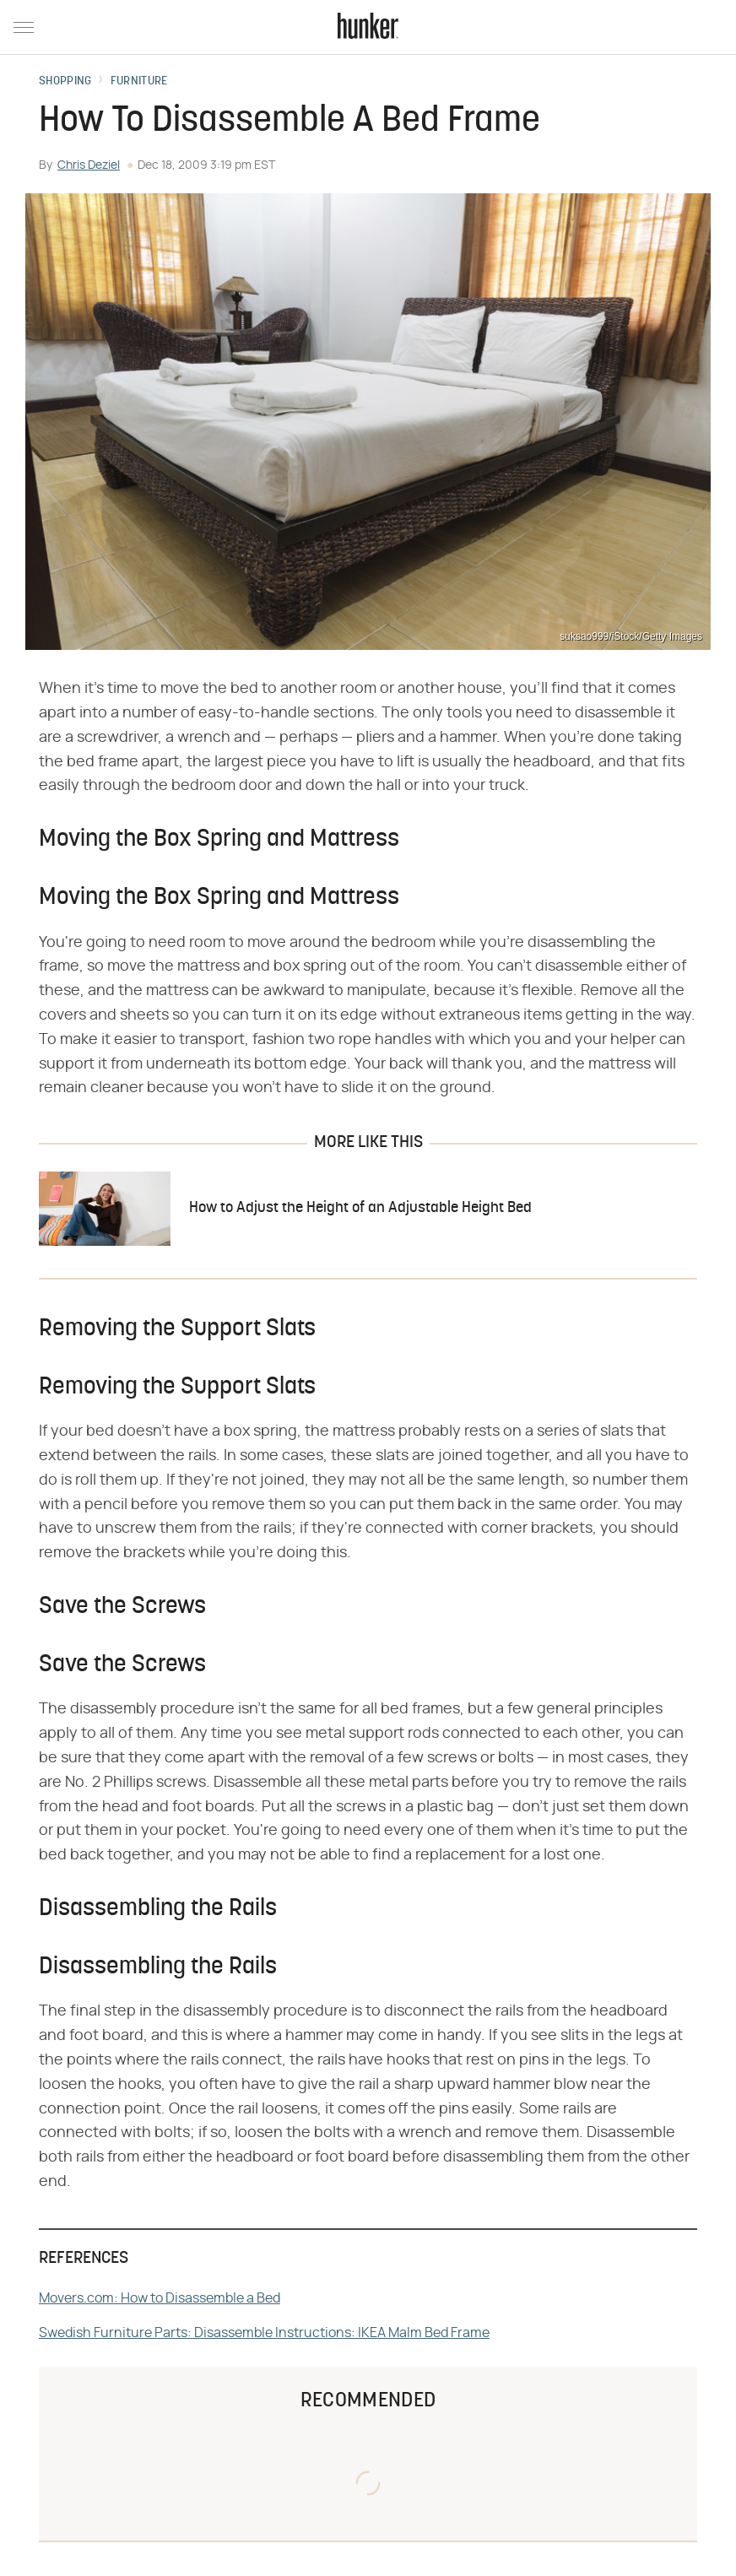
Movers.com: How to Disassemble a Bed (159, 2298)
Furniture (139, 82)
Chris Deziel (88, 165)
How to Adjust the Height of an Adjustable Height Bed (360, 1208)
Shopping (65, 82)
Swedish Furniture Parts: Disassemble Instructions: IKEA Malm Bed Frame (264, 2333)
